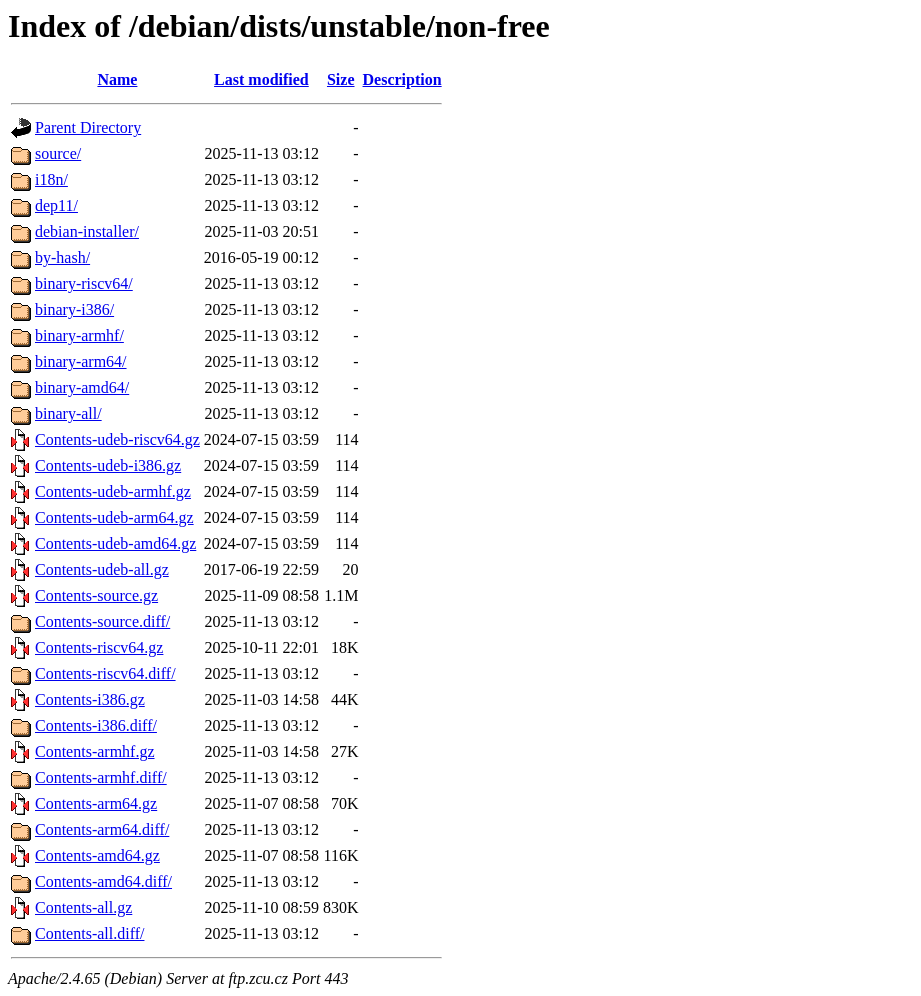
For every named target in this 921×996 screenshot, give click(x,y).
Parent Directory (88, 127)
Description (402, 79)
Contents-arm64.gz (96, 803)
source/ (58, 153)
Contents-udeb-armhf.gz (113, 491)
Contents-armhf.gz (95, 751)
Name (117, 79)
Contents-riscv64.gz (99, 647)
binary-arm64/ (81, 361)
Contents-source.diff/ (102, 621)
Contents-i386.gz (90, 699)
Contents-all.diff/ (89, 933)
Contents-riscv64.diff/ (105, 673)
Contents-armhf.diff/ (101, 777)
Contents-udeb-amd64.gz (115, 543)
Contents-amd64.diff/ (103, 881)
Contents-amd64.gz (97, 855)
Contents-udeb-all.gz (102, 569)
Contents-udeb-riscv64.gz (117, 439)
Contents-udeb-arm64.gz (114, 517)
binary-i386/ (74, 309)
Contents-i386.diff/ (96, 725)
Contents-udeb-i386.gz (108, 465)
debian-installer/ (87, 231)
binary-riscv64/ (84, 283)
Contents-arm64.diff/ (102, 829)
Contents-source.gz (96, 595)
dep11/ (56, 205)
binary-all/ (68, 413)
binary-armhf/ (79, 335)
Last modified (261, 79)
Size (341, 79)
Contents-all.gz (83, 907)
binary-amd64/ (82, 387)
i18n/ (51, 179)
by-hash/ (62, 257)
